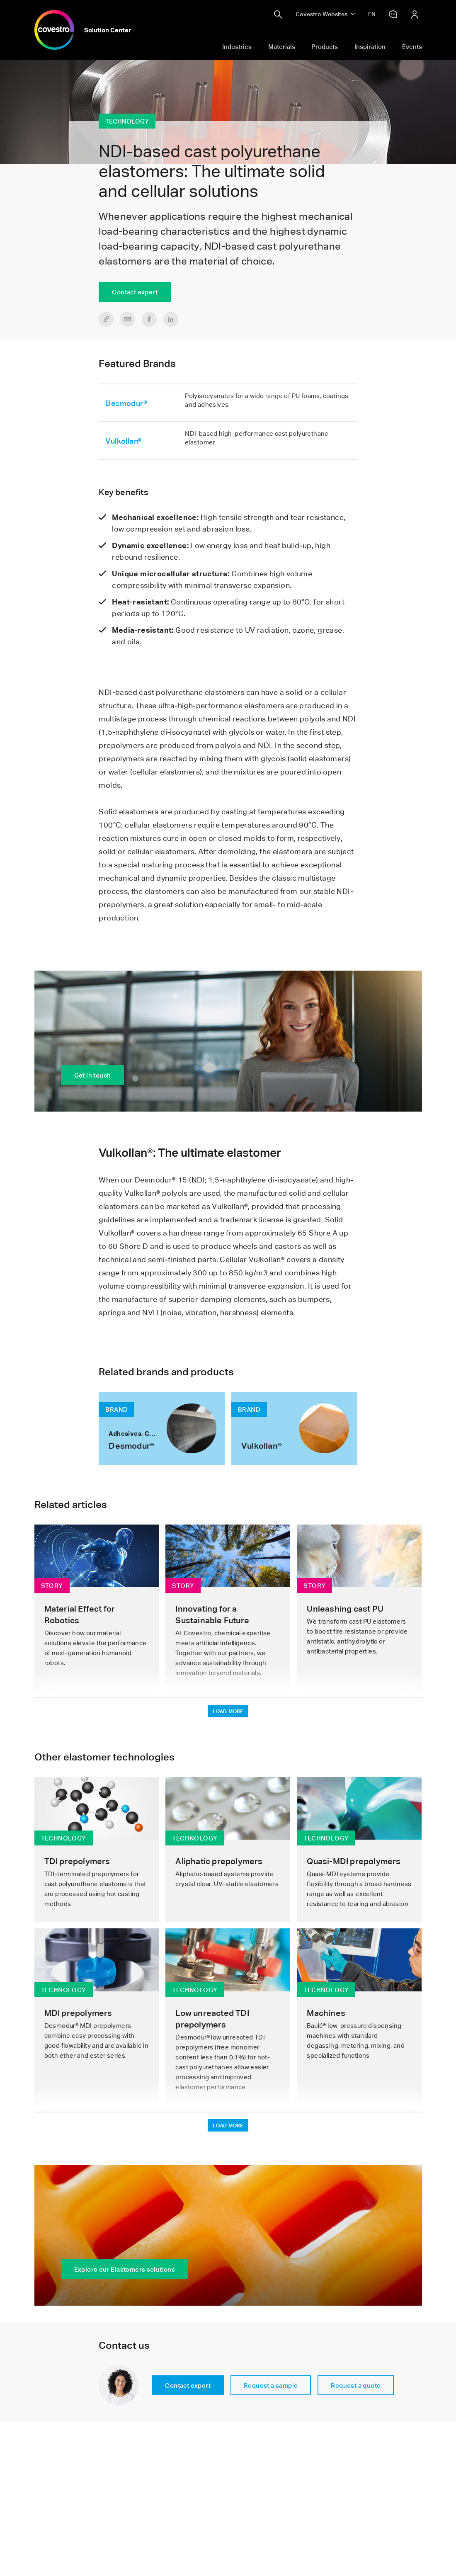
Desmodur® (126, 403)
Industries (237, 46)
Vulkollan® (123, 440)
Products (324, 46)
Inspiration (370, 46)
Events (412, 46)
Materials (281, 46)
